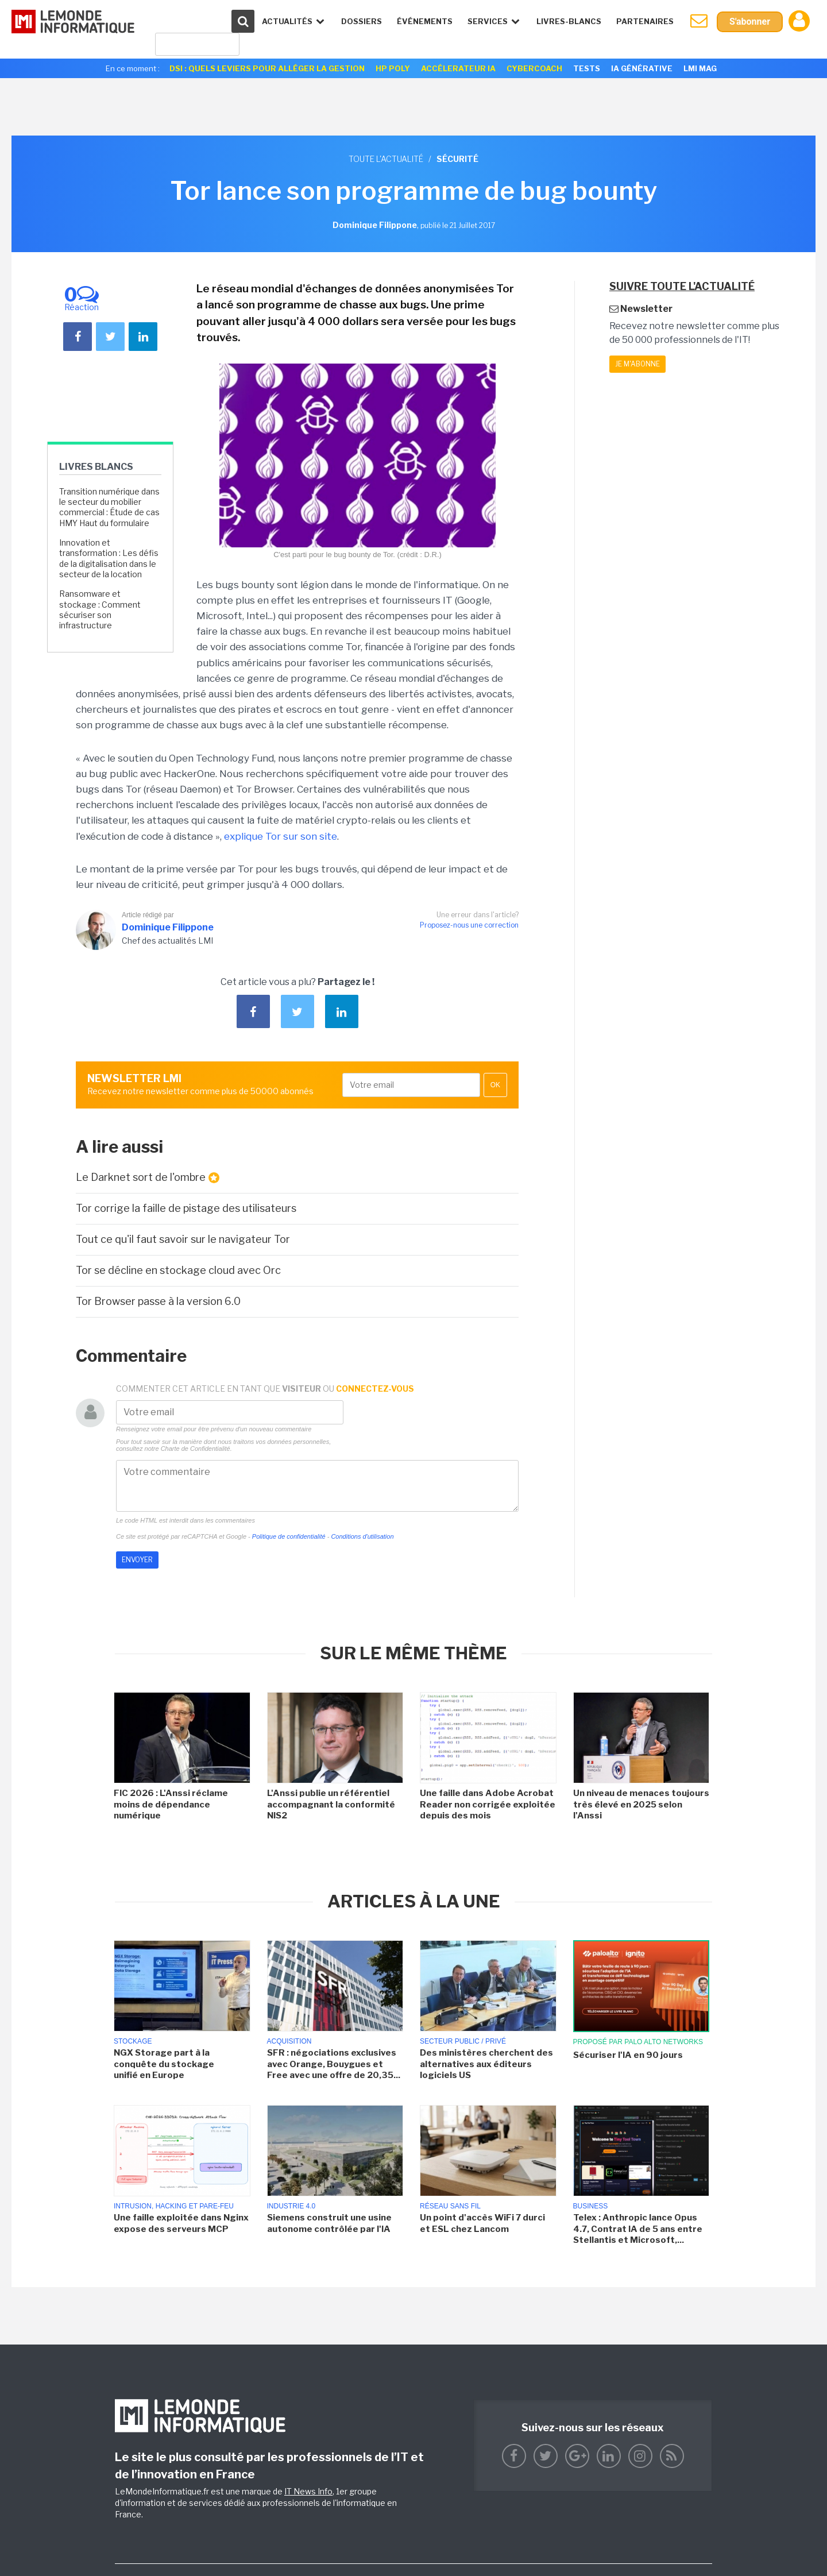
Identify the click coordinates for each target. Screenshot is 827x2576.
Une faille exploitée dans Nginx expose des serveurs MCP (181, 2223)
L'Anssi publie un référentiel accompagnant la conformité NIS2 (331, 1804)
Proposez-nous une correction (469, 925)
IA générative (642, 68)
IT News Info (308, 2491)
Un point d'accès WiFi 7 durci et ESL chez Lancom (482, 2223)
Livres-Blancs (568, 21)
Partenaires (645, 21)
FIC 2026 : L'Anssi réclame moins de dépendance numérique (171, 1804)
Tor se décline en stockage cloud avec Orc (178, 1270)
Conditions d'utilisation (362, 1536)
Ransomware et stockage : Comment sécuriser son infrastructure (100, 609)
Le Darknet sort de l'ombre (147, 1177)
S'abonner (749, 21)
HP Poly (393, 68)
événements (425, 21)
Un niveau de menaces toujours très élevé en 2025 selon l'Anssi (641, 1804)
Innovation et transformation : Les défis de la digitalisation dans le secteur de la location (109, 558)
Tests (586, 68)
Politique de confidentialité (289, 1536)
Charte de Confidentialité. (196, 1448)
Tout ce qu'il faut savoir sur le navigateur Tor (183, 1239)
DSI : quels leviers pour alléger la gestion (267, 68)
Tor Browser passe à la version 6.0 (158, 1301)
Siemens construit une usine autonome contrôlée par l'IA (329, 2223)
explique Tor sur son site (280, 836)
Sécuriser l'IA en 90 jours (628, 2055)
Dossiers (361, 21)
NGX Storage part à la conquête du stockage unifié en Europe (164, 2064)
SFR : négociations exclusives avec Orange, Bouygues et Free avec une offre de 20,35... (333, 2064)
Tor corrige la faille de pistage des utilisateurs (186, 1208)
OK (495, 1085)
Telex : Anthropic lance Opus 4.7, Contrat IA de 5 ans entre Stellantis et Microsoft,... (637, 2228)
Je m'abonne (637, 364)
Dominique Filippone (168, 927)
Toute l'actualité (386, 159)
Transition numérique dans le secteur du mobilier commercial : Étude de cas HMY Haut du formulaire (109, 507)
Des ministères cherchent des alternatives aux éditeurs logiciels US (486, 2064)
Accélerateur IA (458, 68)
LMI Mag (700, 68)
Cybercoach (534, 68)
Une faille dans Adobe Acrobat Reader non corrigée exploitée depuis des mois (487, 1804)
